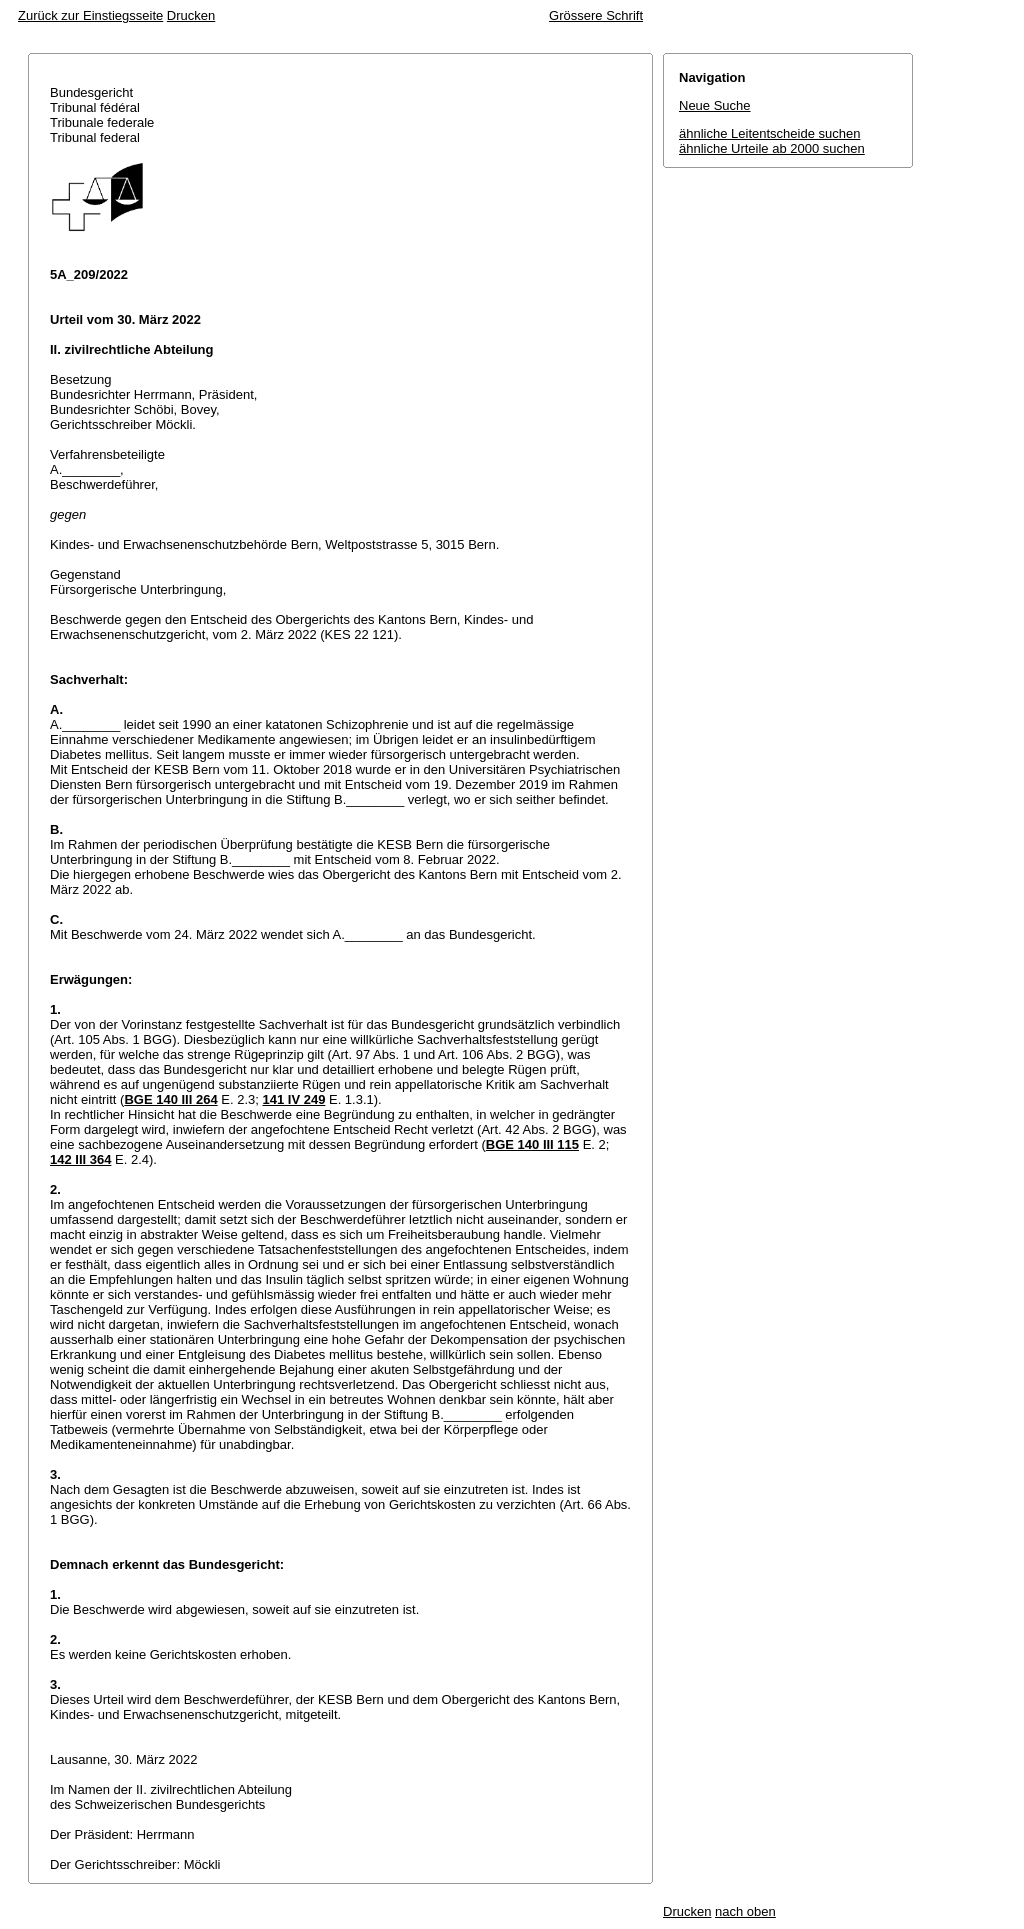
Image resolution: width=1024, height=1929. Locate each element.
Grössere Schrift (596, 15)
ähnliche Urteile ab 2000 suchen (772, 148)
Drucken (191, 15)
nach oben (745, 1911)
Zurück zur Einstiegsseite (90, 15)
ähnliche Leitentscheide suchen (769, 133)
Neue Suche (715, 105)
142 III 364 (80, 1159)
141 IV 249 (293, 1099)
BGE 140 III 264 (170, 1099)
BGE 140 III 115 (532, 1144)
